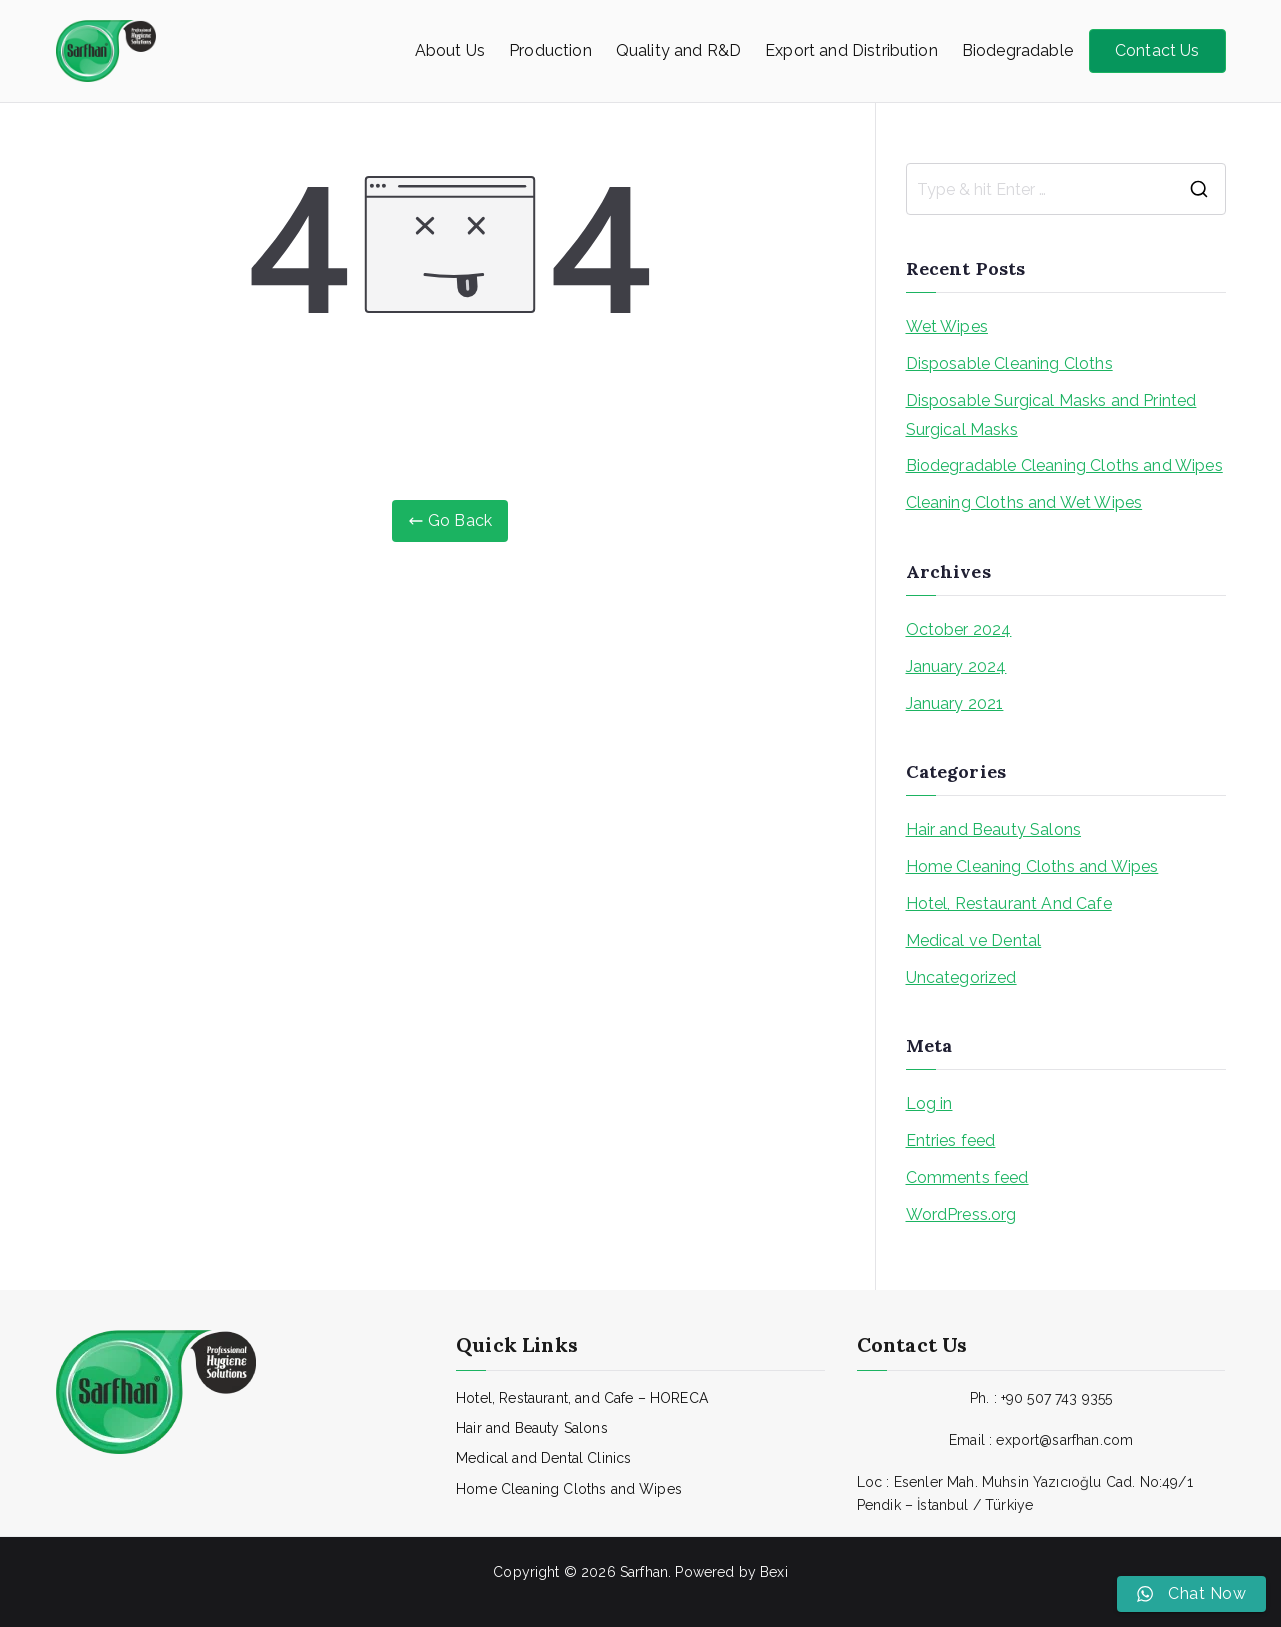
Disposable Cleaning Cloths (1009, 363)
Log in (929, 1103)
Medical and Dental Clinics (543, 1458)
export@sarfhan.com (1064, 1440)
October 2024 (959, 629)
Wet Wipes (947, 326)
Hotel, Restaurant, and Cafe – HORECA (582, 1398)
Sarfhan (644, 1572)
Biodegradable (1017, 50)
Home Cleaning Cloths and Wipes (1032, 866)
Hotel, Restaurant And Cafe (1009, 903)
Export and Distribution (851, 50)
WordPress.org (961, 1214)
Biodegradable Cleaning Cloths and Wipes (1064, 465)
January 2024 (956, 666)
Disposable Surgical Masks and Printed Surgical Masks (1051, 415)
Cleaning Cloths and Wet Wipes (1024, 502)
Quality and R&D (678, 50)
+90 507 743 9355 (1057, 1398)
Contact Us (1157, 50)
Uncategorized (961, 977)
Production (550, 50)
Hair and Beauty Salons (994, 829)
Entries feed (951, 1140)
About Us (450, 50)
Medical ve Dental (974, 940)
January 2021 (955, 703)
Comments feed (967, 1177)
